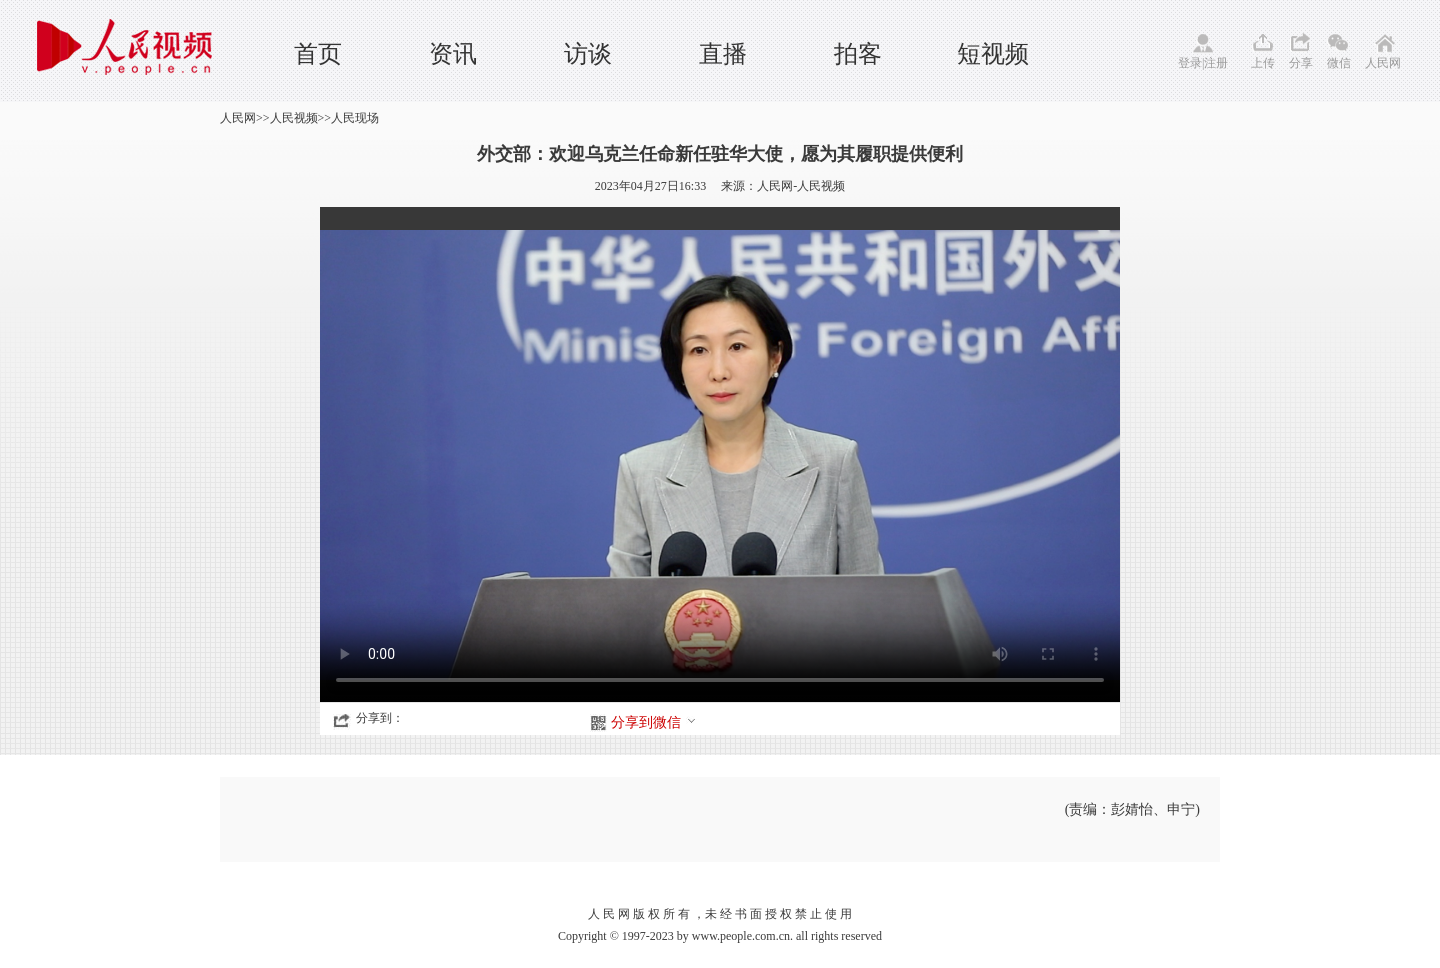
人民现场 (355, 118)
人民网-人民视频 (801, 186)
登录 (1190, 63)
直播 (723, 54)
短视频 (993, 54)
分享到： (380, 718)
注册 (1216, 63)
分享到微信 (654, 722)
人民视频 (294, 118)
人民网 (1383, 63)
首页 (318, 54)
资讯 (453, 54)
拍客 (858, 54)
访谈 (588, 54)
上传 (1263, 63)
